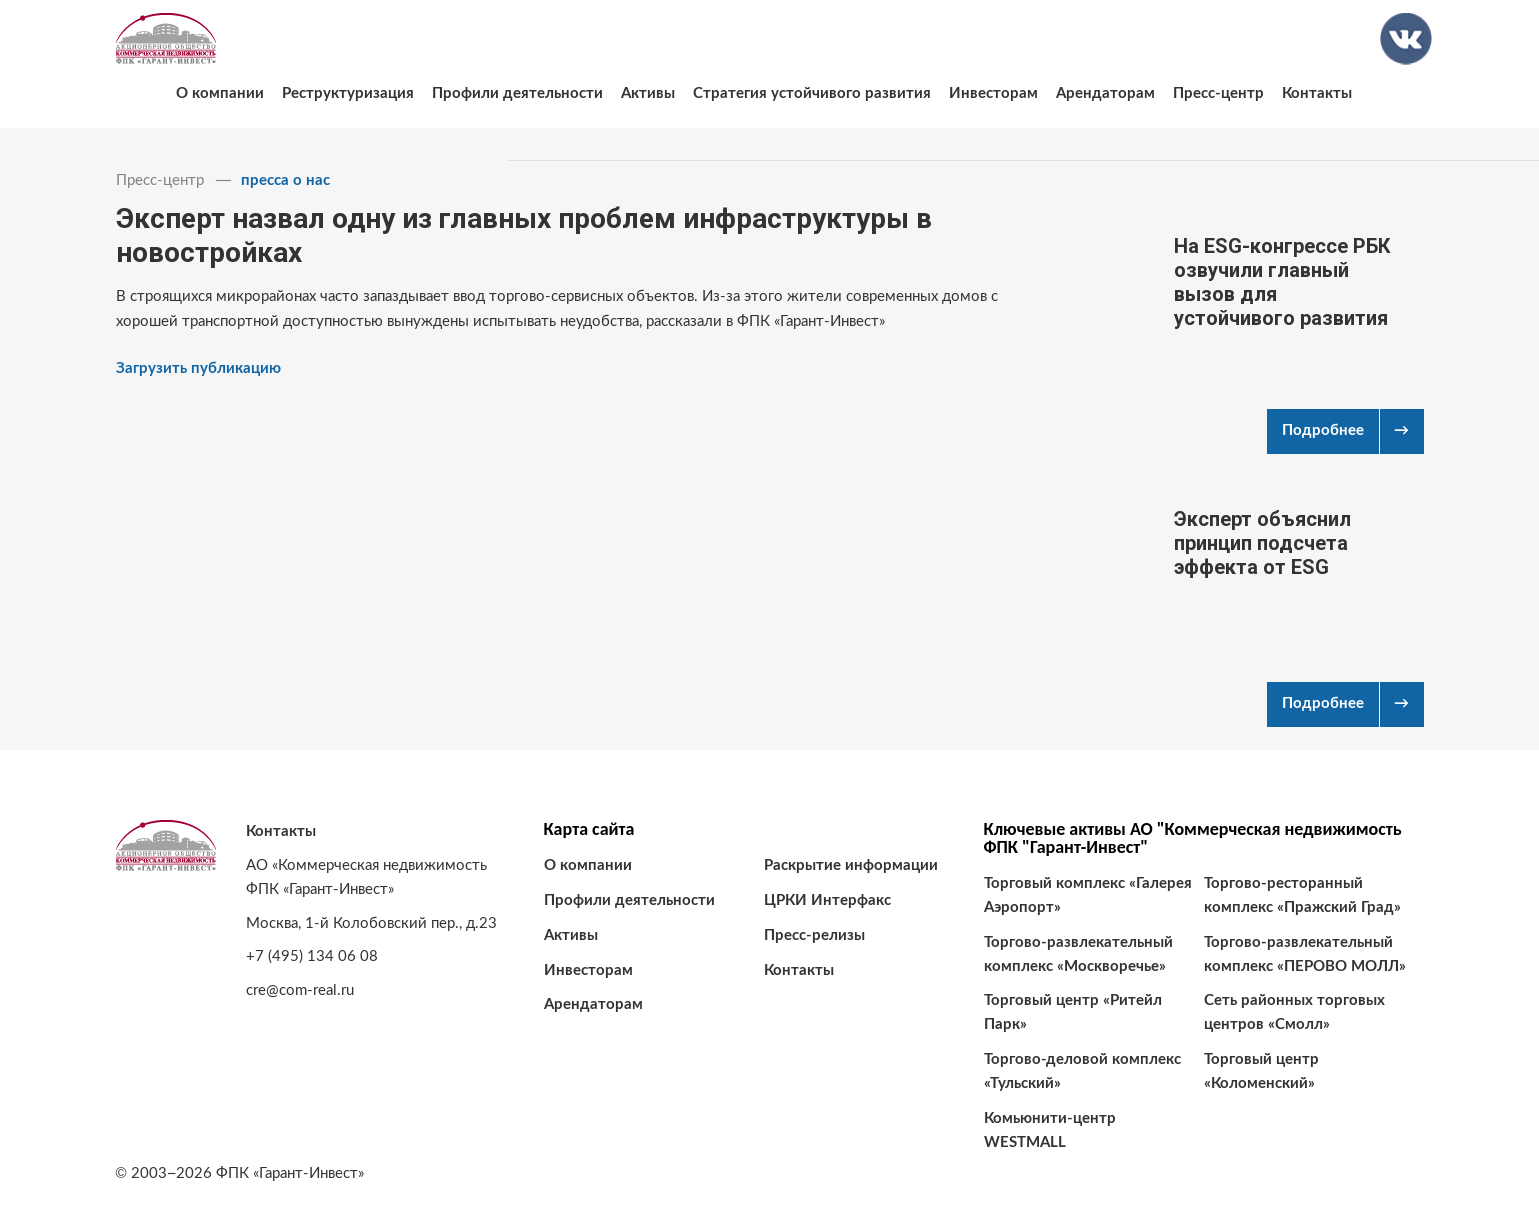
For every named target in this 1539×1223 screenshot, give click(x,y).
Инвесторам (993, 93)
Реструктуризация (348, 93)
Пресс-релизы (814, 935)
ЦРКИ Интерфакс (827, 900)
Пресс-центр (1218, 93)
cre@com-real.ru (300, 990)
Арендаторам (1105, 93)
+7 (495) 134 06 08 (312, 956)
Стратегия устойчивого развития (812, 93)
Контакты (1317, 93)
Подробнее (1323, 430)
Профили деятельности (517, 93)
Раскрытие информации (851, 865)
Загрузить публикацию (198, 368)
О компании (220, 93)
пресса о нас (285, 180)
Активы (648, 93)
